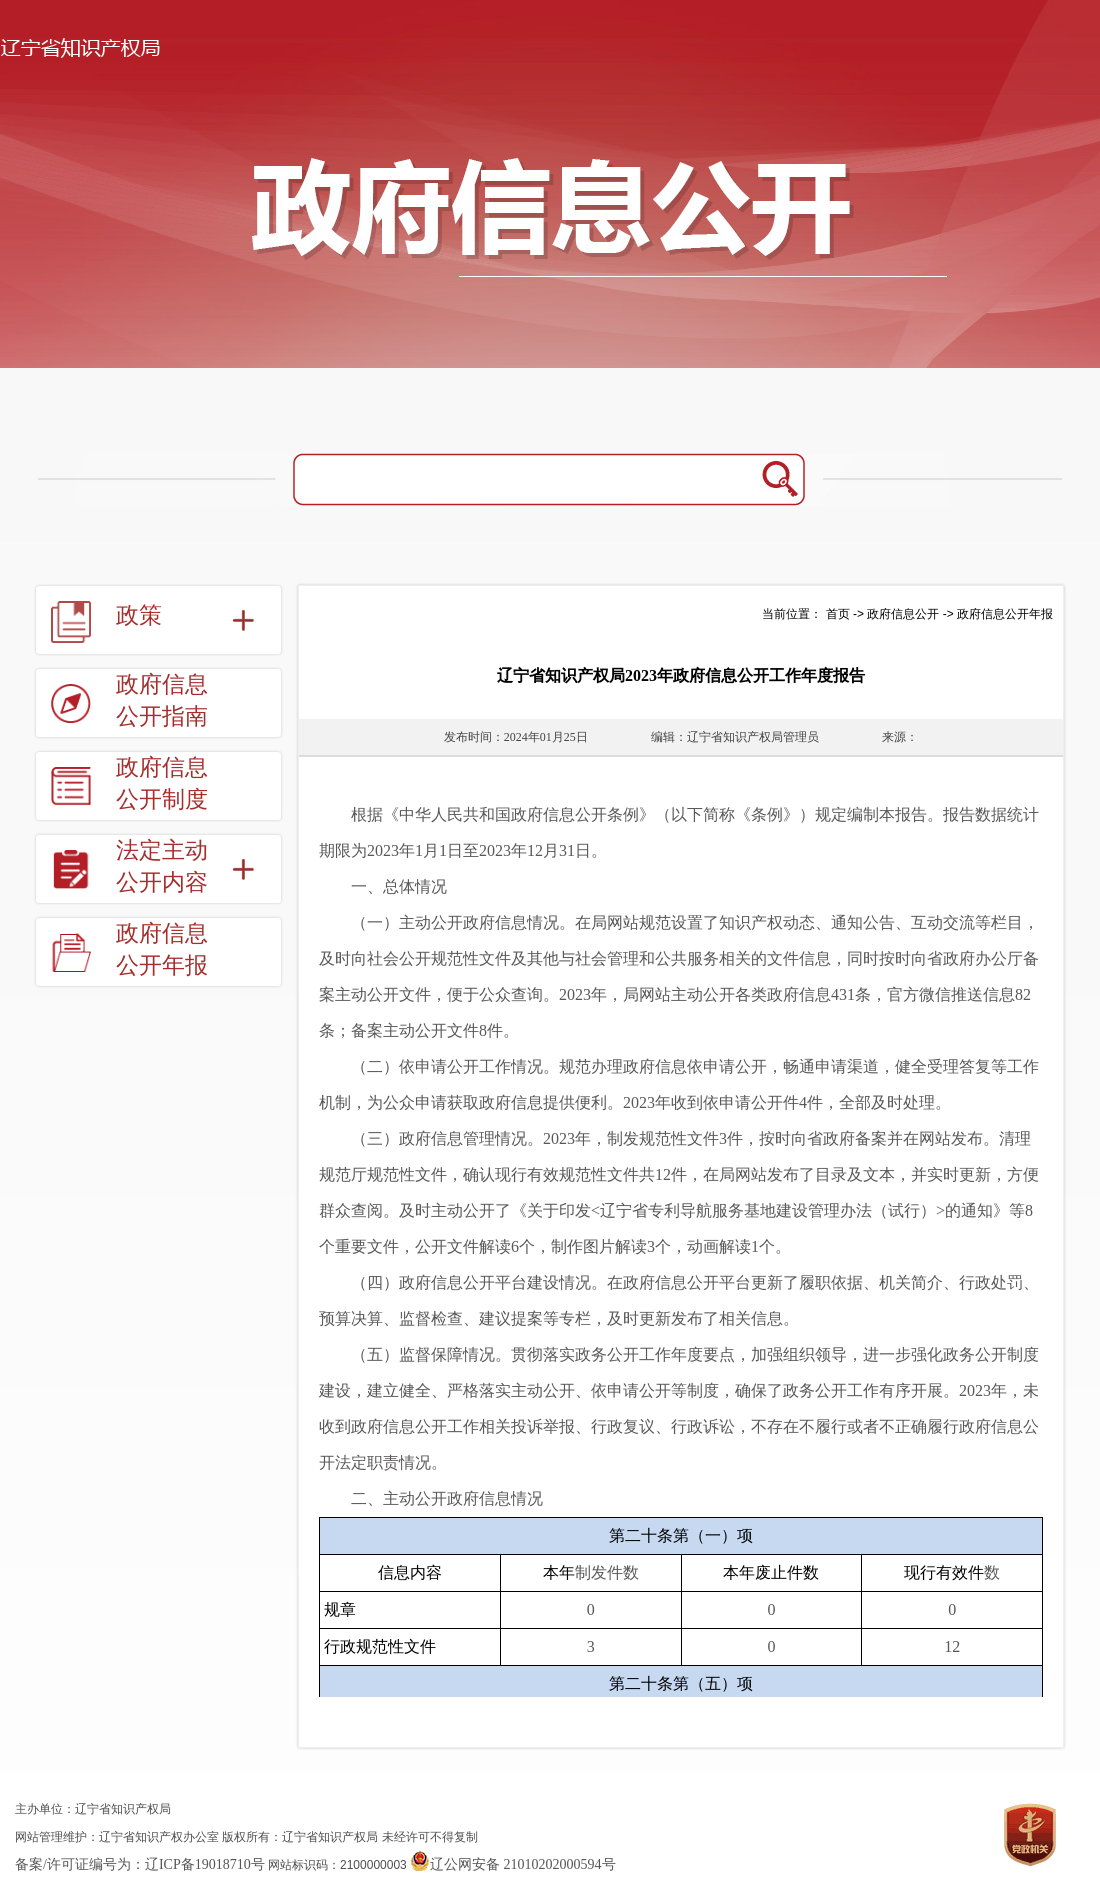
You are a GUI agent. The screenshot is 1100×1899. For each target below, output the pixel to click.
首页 (838, 614)
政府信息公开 (903, 614)
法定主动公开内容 (162, 866)
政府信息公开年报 (162, 949)
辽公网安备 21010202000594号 (513, 1864)
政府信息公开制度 (162, 783)
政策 (139, 615)
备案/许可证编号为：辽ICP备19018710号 (140, 1864)
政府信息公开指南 (162, 700)
